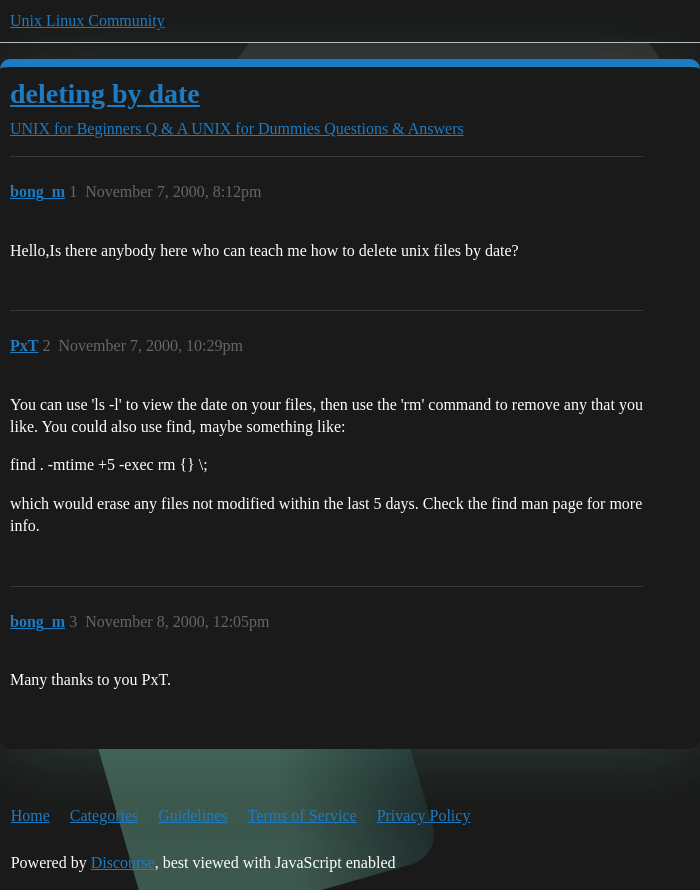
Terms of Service (302, 815)
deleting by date (105, 93)
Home (30, 815)
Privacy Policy (424, 815)
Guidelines (192, 815)
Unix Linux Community (87, 20)
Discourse (123, 862)
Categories (104, 815)
